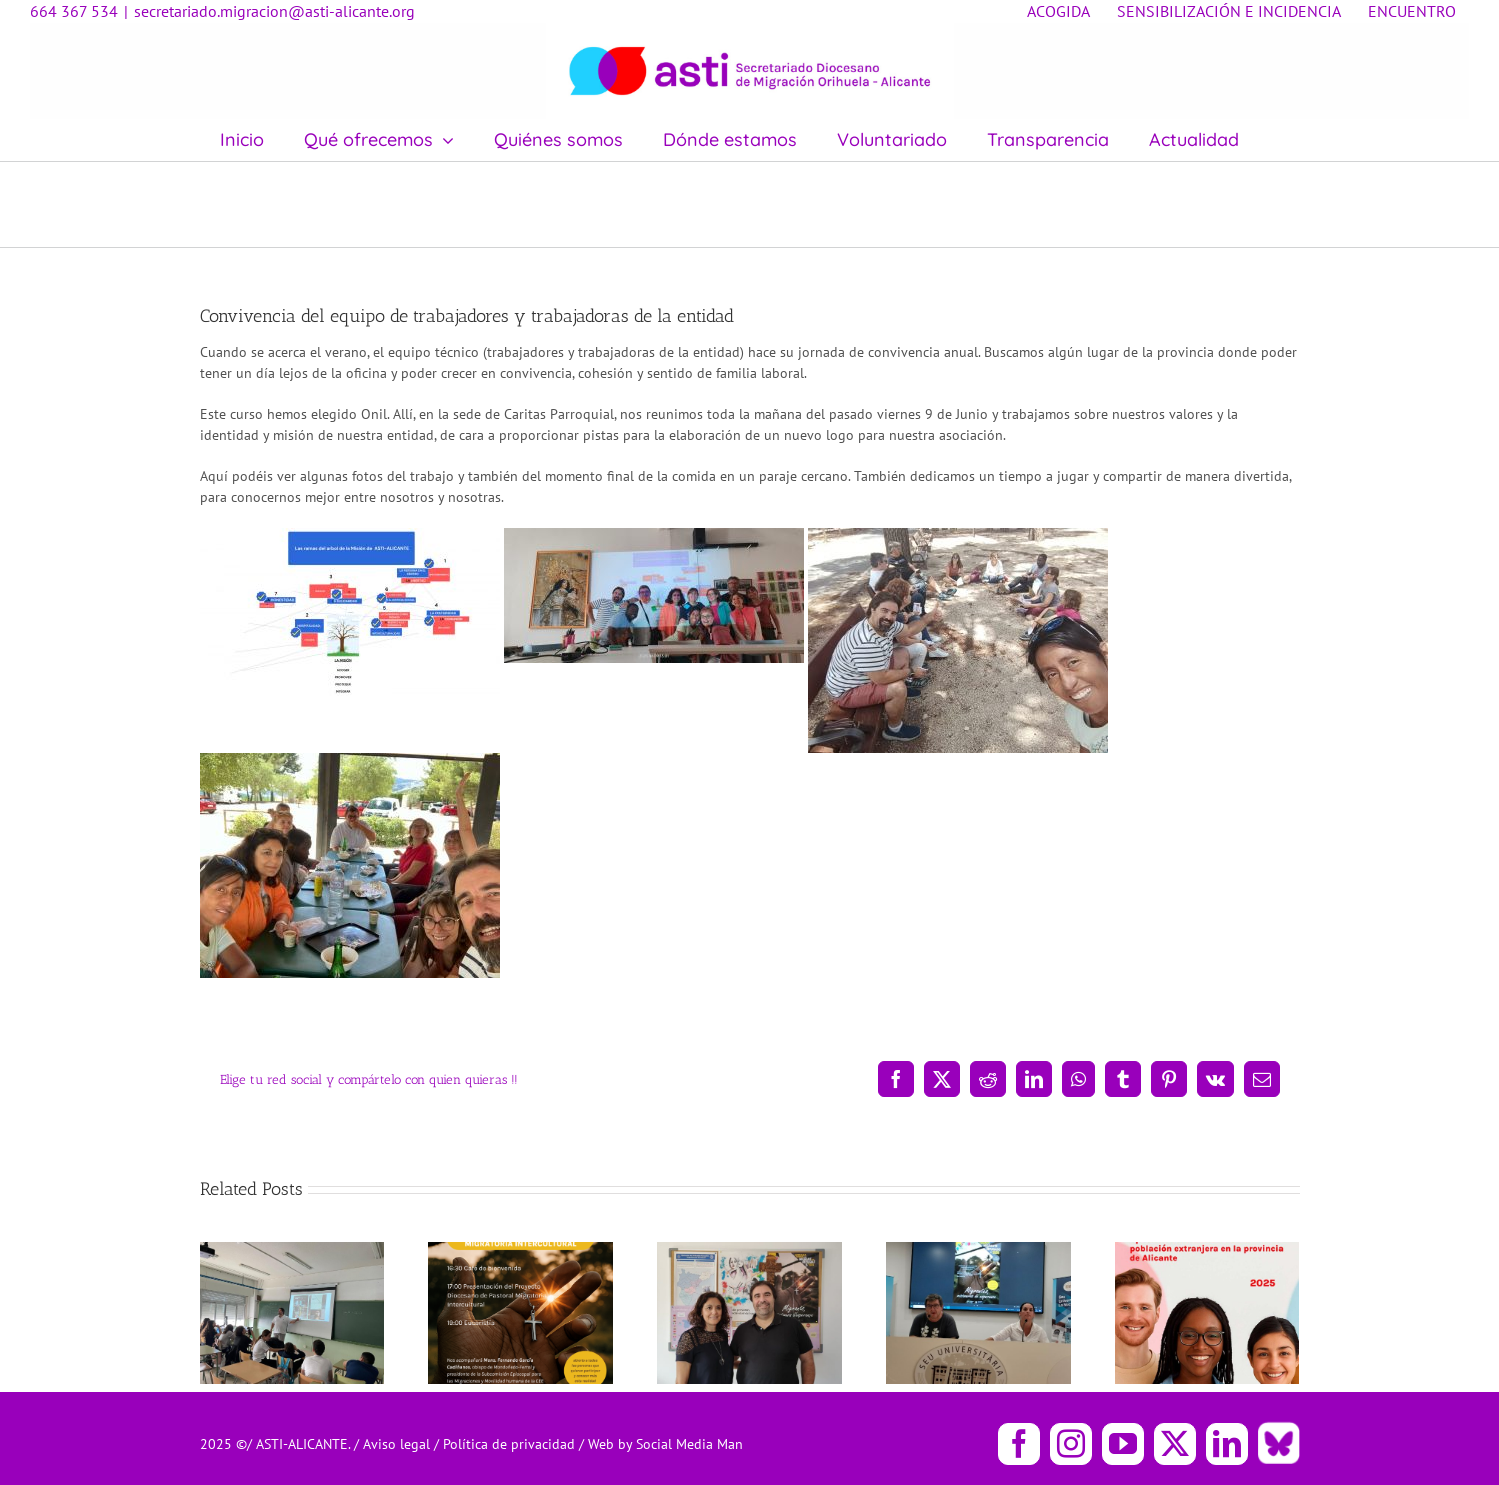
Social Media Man (689, 1444)
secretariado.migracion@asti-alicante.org (274, 11)
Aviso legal (398, 1444)
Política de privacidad (511, 1444)
